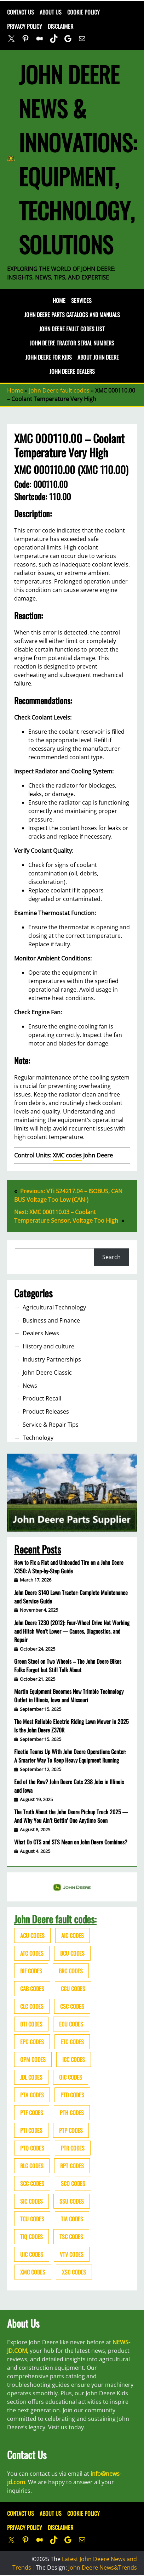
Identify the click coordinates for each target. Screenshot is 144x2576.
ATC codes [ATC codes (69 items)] (32, 1953)
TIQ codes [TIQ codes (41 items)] (31, 2236)
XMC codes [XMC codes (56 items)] (32, 2272)
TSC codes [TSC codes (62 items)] (71, 2236)
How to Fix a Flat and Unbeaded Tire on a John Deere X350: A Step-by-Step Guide (68, 1566)
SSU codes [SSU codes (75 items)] (71, 2201)
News (30, 1386)
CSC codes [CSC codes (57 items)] (72, 2006)
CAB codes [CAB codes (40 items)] (32, 1988)
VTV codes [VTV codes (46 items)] (71, 2254)
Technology (38, 1438)
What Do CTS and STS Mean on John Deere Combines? (70, 1842)
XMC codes (67, 1155)
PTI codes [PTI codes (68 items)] (31, 2130)
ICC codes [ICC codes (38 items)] (73, 2059)
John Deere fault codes (59, 390)
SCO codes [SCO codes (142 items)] (73, 2183)
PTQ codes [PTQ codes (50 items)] (32, 2148)
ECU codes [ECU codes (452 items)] (71, 2024)
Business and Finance (51, 1320)
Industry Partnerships (52, 1359)
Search (111, 1257)
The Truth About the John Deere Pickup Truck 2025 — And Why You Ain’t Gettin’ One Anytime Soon (71, 1816)
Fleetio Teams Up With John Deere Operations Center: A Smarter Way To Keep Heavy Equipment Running (70, 1755)
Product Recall (42, 1398)
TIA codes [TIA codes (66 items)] (72, 2219)
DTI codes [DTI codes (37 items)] (31, 2024)
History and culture (48, 1346)
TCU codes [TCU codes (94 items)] (32, 2219)
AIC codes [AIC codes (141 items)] (72, 1935)
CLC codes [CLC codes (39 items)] (32, 2006)
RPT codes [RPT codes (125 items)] (72, 2165)
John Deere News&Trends (102, 2567)
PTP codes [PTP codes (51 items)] (71, 2130)
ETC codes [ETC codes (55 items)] (72, 2041)
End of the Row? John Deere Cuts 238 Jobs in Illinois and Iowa (69, 1785)
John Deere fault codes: (55, 1919)
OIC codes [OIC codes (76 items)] (70, 2077)
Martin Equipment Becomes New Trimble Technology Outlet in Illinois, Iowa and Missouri (68, 1695)
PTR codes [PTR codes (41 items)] (73, 2148)
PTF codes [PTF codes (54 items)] (31, 2112)
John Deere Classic (47, 1372)
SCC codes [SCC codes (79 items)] (32, 2183)
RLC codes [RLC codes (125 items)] (32, 2165)
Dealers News (41, 1333)
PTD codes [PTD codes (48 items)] (72, 2095)
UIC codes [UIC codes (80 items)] (31, 2254)
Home (59, 300)
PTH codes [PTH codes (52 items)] (72, 2112)
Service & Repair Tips (51, 1424)
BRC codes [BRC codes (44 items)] (71, 1971)
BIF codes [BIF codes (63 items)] (31, 1971)
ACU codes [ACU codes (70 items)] (32, 1935)
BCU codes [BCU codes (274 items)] (72, 1953)
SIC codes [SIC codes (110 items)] (31, 2201)
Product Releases (46, 1411)
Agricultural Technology (54, 1307)
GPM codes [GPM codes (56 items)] (33, 2059)
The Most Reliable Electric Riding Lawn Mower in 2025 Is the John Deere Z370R (71, 1725)
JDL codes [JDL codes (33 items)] (31, 2077)
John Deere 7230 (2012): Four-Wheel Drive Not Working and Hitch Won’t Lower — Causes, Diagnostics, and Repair (71, 1631)
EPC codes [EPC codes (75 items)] (32, 2041)
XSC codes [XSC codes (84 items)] (74, 2272)
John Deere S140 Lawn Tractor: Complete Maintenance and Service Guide (71, 1596)
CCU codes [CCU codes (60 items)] (73, 1988)
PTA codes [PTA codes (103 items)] (32, 2095)
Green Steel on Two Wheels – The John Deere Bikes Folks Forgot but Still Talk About (67, 1665)
